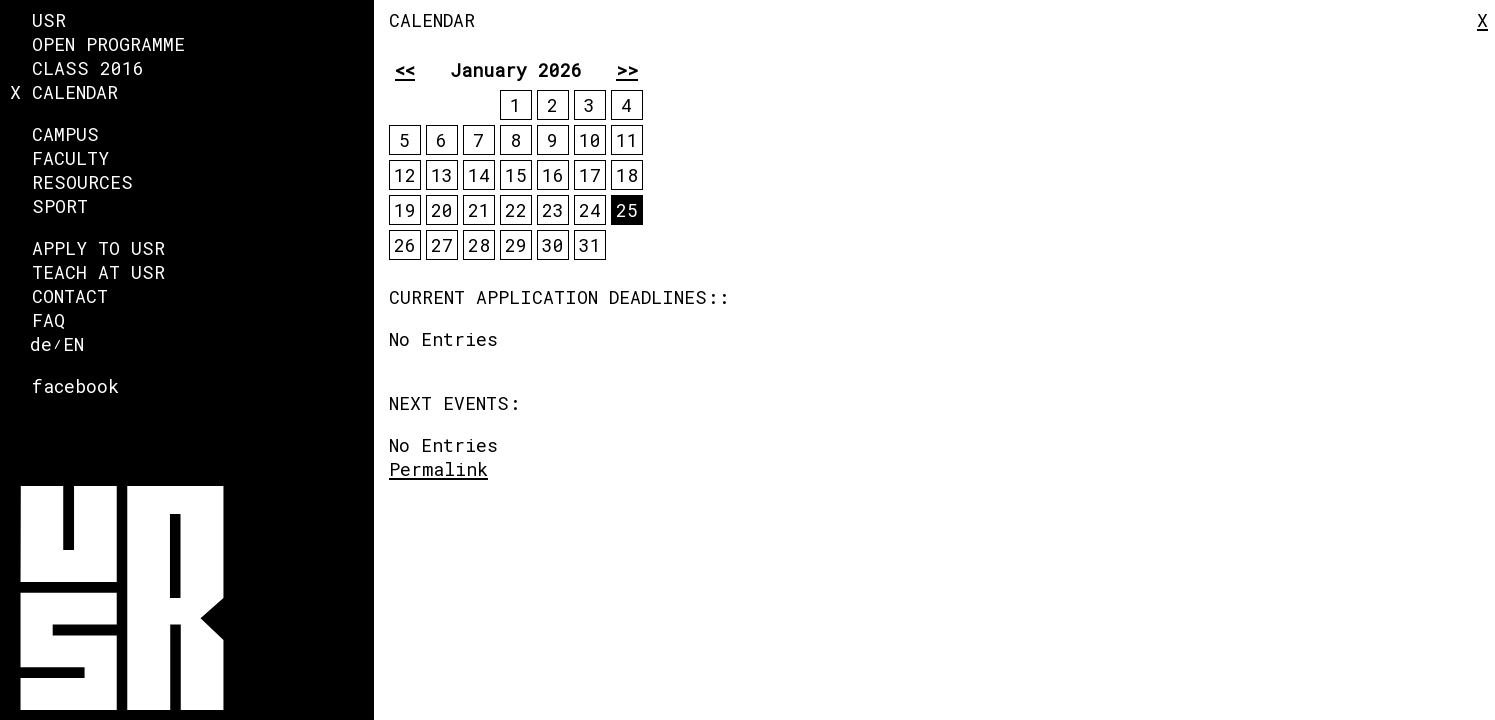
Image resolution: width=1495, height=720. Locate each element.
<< (405, 70)
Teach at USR (98, 272)
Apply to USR (98, 248)
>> (627, 70)
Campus (65, 134)
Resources (82, 182)
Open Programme (108, 44)
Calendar (75, 92)
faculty (70, 158)
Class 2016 (88, 68)
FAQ (48, 320)
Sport (60, 206)
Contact (70, 296)
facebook (75, 386)
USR (49, 20)
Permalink (438, 469)
